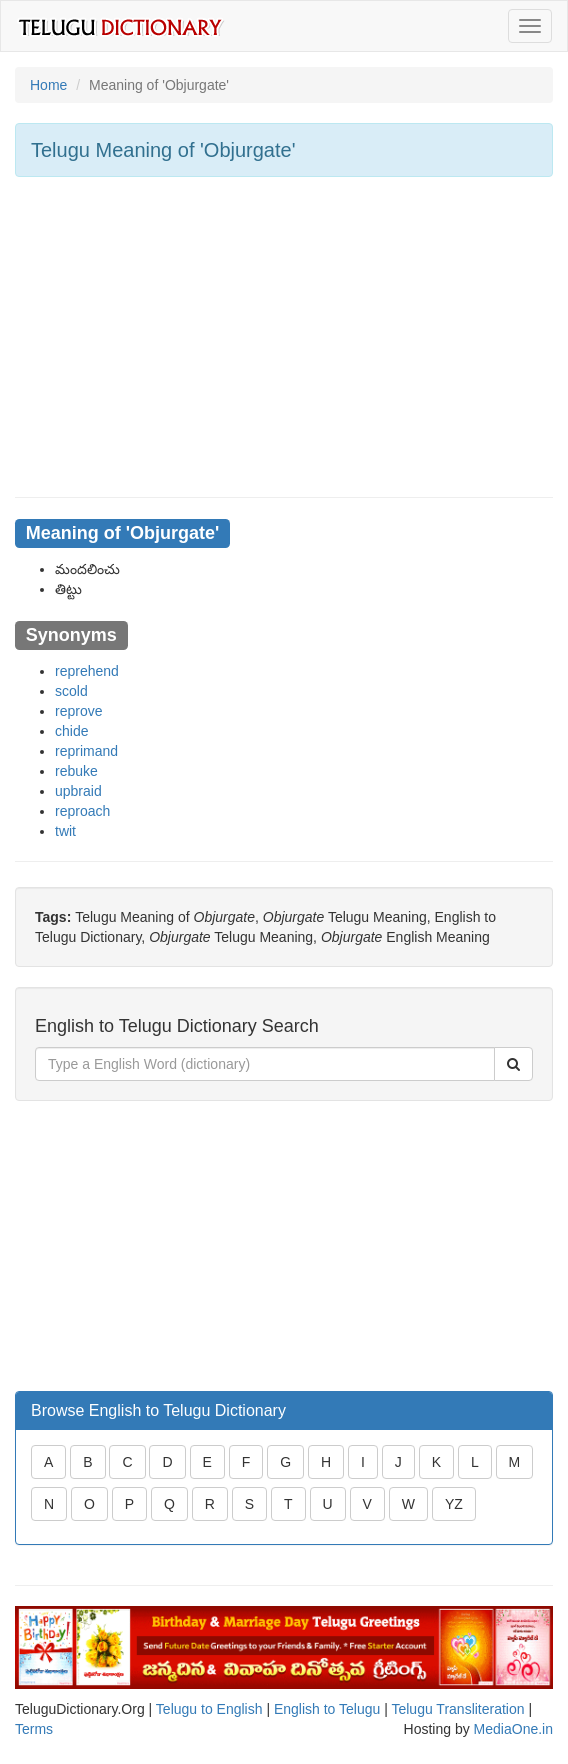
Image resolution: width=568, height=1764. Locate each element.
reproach (82, 811)
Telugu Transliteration (457, 1709)
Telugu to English (209, 1709)
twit (65, 831)
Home (48, 85)
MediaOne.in (513, 1729)
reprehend (87, 671)
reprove (78, 711)
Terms (34, 1729)
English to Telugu (327, 1709)
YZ (454, 1504)
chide (71, 731)
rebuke (76, 771)
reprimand (86, 751)
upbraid (78, 791)
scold (71, 691)
